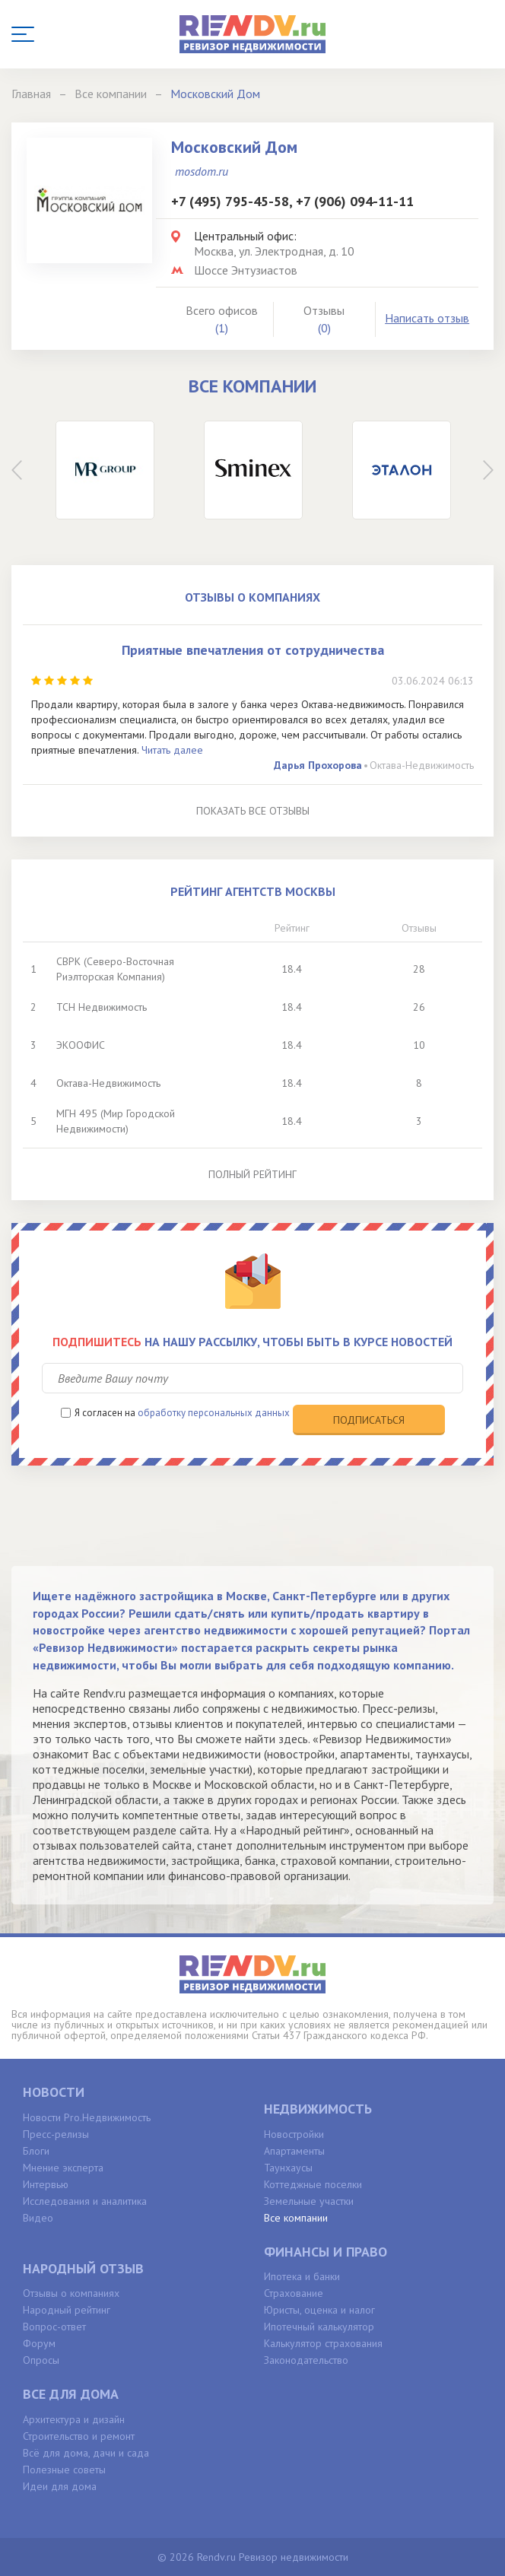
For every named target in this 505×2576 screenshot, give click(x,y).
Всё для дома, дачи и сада (86, 2453)
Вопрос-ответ (54, 2326)
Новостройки (294, 2134)
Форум (39, 2343)
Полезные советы (64, 2469)
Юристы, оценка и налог (319, 2310)
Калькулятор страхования (323, 2343)
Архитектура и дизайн (74, 2419)
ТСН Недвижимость (101, 1007)
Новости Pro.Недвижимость (87, 2117)
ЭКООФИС (80, 1045)
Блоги (36, 2151)
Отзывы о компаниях (71, 2293)
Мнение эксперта (63, 2167)
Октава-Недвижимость (422, 765)
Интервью (45, 2184)
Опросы (41, 2360)
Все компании (296, 2218)
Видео (38, 2218)
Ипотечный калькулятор (319, 2326)
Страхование (293, 2293)
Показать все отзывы (253, 811)
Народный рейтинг (66, 2310)
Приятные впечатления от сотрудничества (253, 650)
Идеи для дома (60, 2486)
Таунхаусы (288, 2167)
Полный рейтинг (252, 1174)
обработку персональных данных (214, 1412)
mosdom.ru (201, 171)
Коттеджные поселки (313, 2184)
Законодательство (306, 2360)
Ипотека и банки (302, 2276)
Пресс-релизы (56, 2134)
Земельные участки (309, 2201)
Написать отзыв (427, 318)
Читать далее (172, 750)
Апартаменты (294, 2151)
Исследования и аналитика (85, 2201)
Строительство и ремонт (79, 2436)
